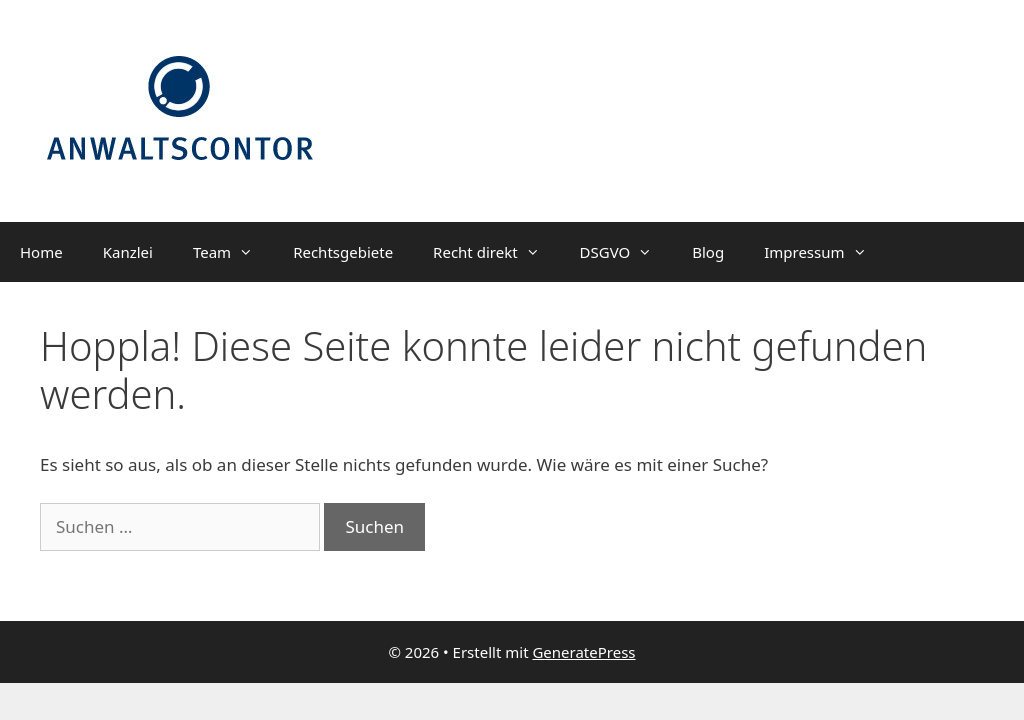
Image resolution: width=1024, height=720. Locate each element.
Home (41, 252)
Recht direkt (496, 252)
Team (233, 252)
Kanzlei (128, 252)
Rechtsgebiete (343, 252)
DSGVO (626, 252)
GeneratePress (583, 652)
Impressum (825, 252)
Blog (708, 252)
